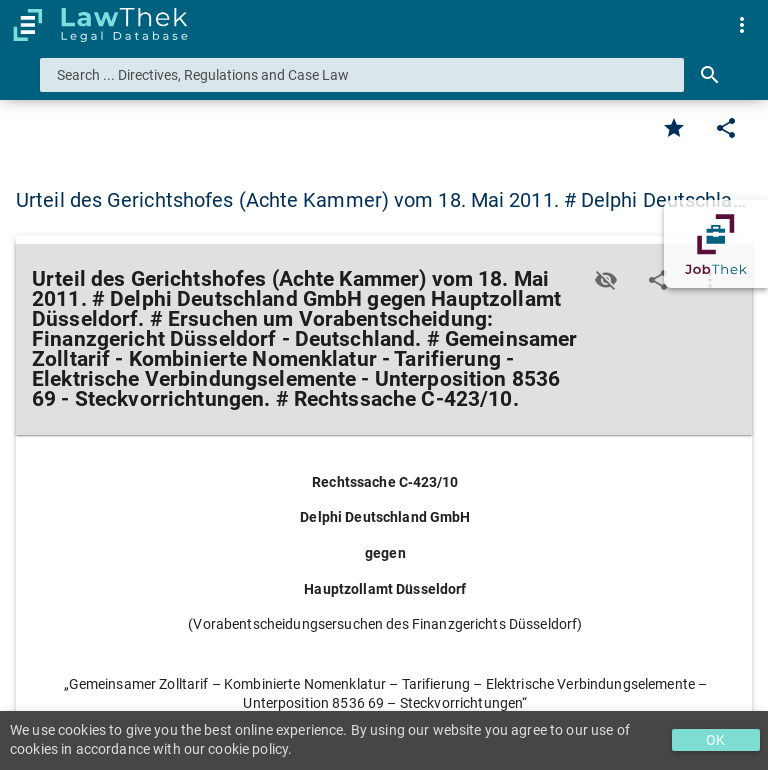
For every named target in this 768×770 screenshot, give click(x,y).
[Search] (710, 75)
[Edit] (726, 128)
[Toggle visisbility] (606, 280)
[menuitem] (742, 25)
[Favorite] (674, 128)
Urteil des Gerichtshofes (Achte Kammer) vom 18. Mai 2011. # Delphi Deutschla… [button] (381, 200)
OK (715, 740)
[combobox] (362, 75)
